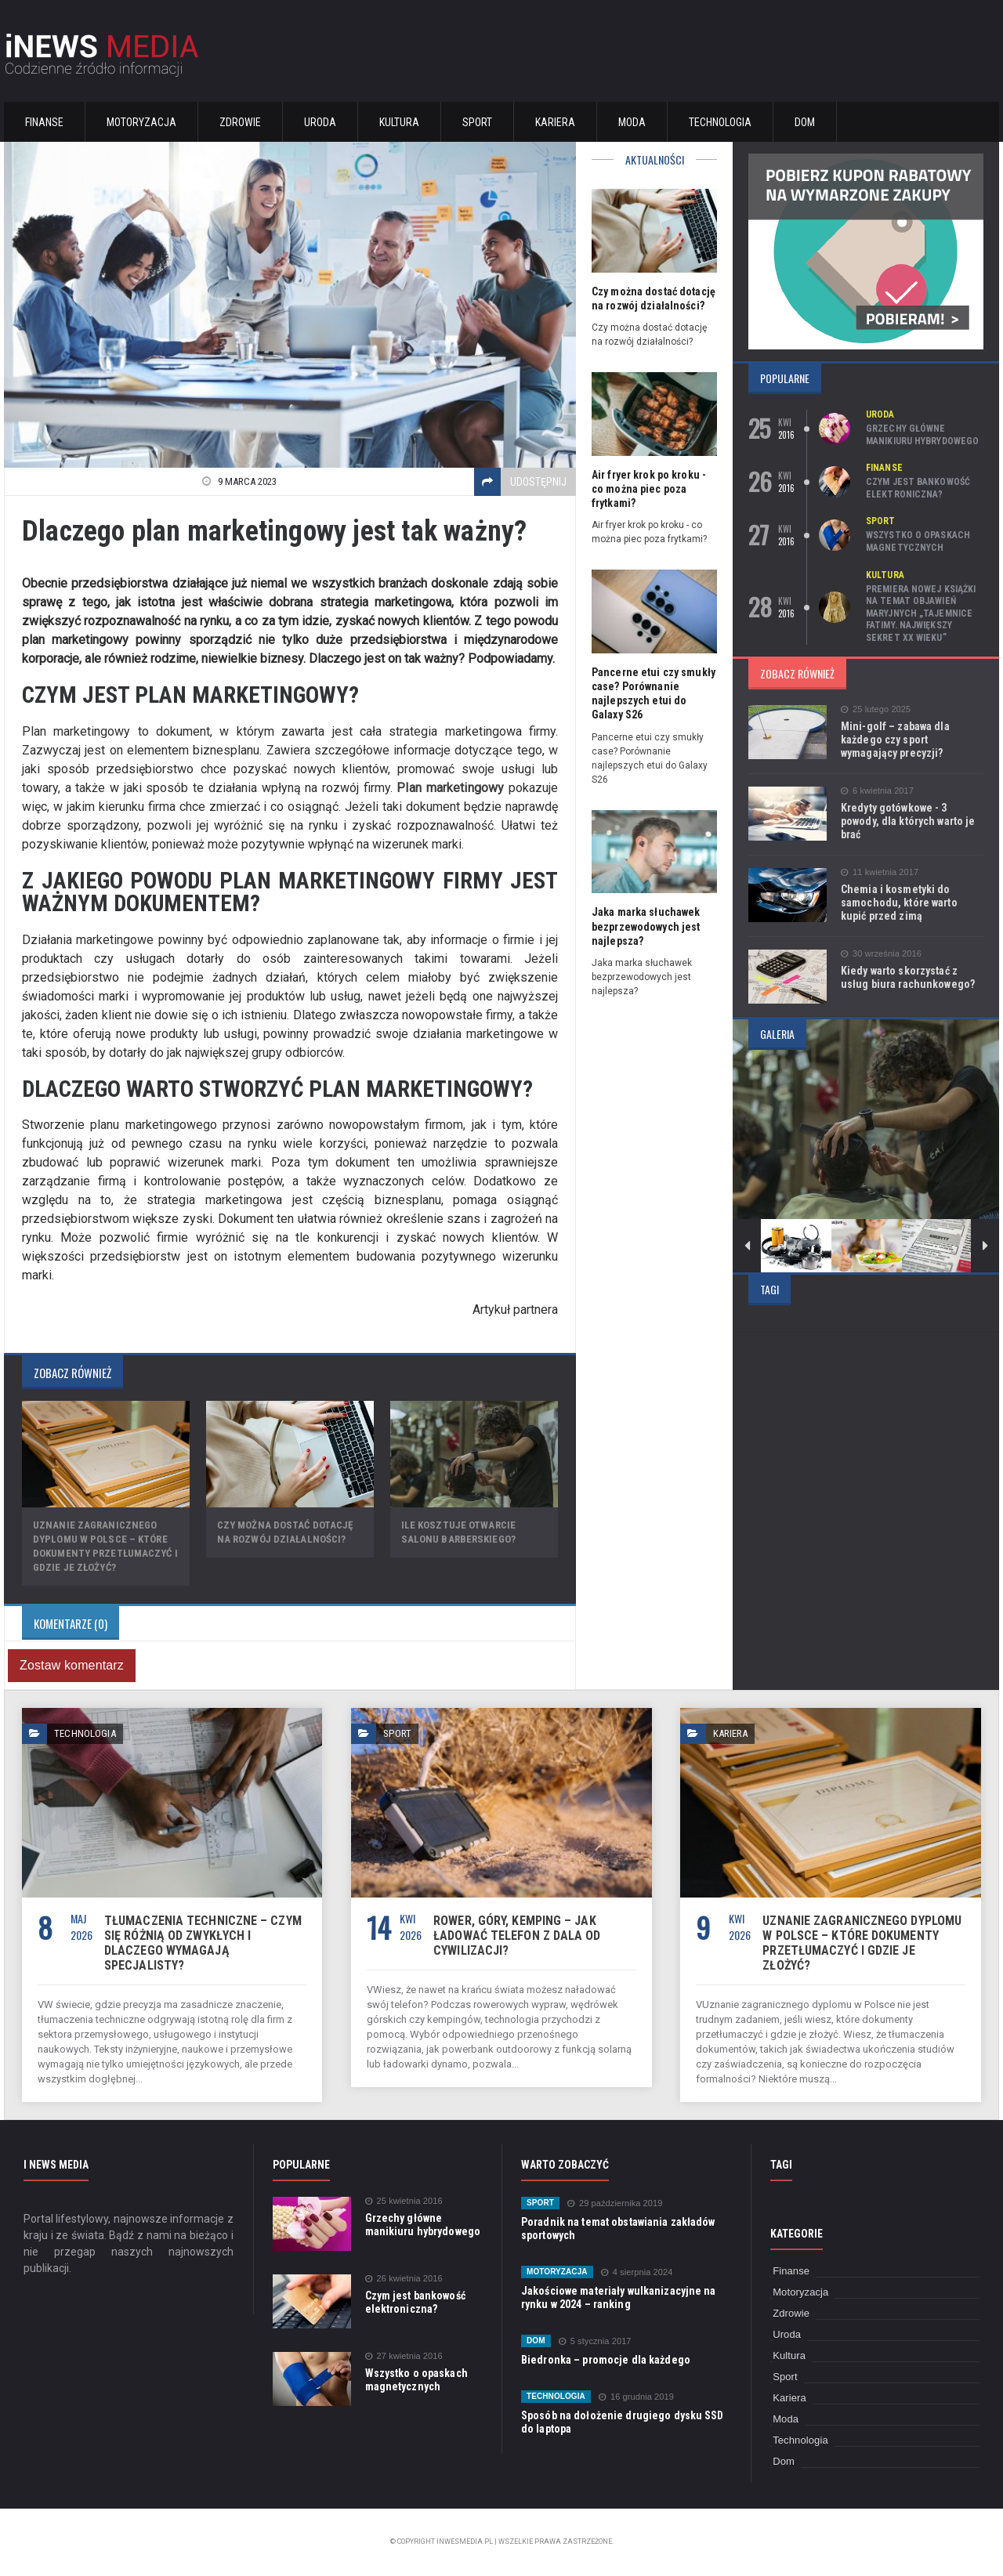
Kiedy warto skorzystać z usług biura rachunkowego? (906, 977)
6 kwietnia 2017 (876, 791)
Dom (805, 122)
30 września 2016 (880, 954)
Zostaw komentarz (71, 1665)
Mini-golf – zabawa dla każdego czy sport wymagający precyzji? (894, 739)
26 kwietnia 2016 (403, 2278)
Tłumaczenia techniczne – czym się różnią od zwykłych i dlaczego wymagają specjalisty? (200, 1943)
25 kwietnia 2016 (403, 2201)
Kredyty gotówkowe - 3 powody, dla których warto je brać (906, 821)
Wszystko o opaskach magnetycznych (917, 541)
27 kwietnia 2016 (403, 2356)
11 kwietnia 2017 (879, 872)
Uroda (320, 122)
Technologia (720, 122)
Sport (477, 122)
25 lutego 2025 (875, 709)
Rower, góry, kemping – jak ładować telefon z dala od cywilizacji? (515, 1935)
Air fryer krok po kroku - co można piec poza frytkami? (648, 489)
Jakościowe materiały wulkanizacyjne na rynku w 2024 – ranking (616, 2297)
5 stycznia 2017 (593, 2341)
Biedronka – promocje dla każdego (604, 2359)
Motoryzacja (141, 122)
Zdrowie (240, 122)
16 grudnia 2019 (635, 2397)
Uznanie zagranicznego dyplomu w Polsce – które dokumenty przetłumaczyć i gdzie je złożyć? (861, 1935)
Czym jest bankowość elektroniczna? (917, 488)
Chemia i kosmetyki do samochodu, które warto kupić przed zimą (912, 902)
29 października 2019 (614, 2203)
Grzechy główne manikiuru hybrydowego (921, 435)
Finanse (44, 122)
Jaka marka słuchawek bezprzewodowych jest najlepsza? (645, 926)
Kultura (399, 122)
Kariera (555, 122)
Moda (632, 122)
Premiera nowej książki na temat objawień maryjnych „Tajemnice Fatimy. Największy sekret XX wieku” (920, 613)
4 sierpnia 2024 (635, 2272)
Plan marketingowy (451, 787)
